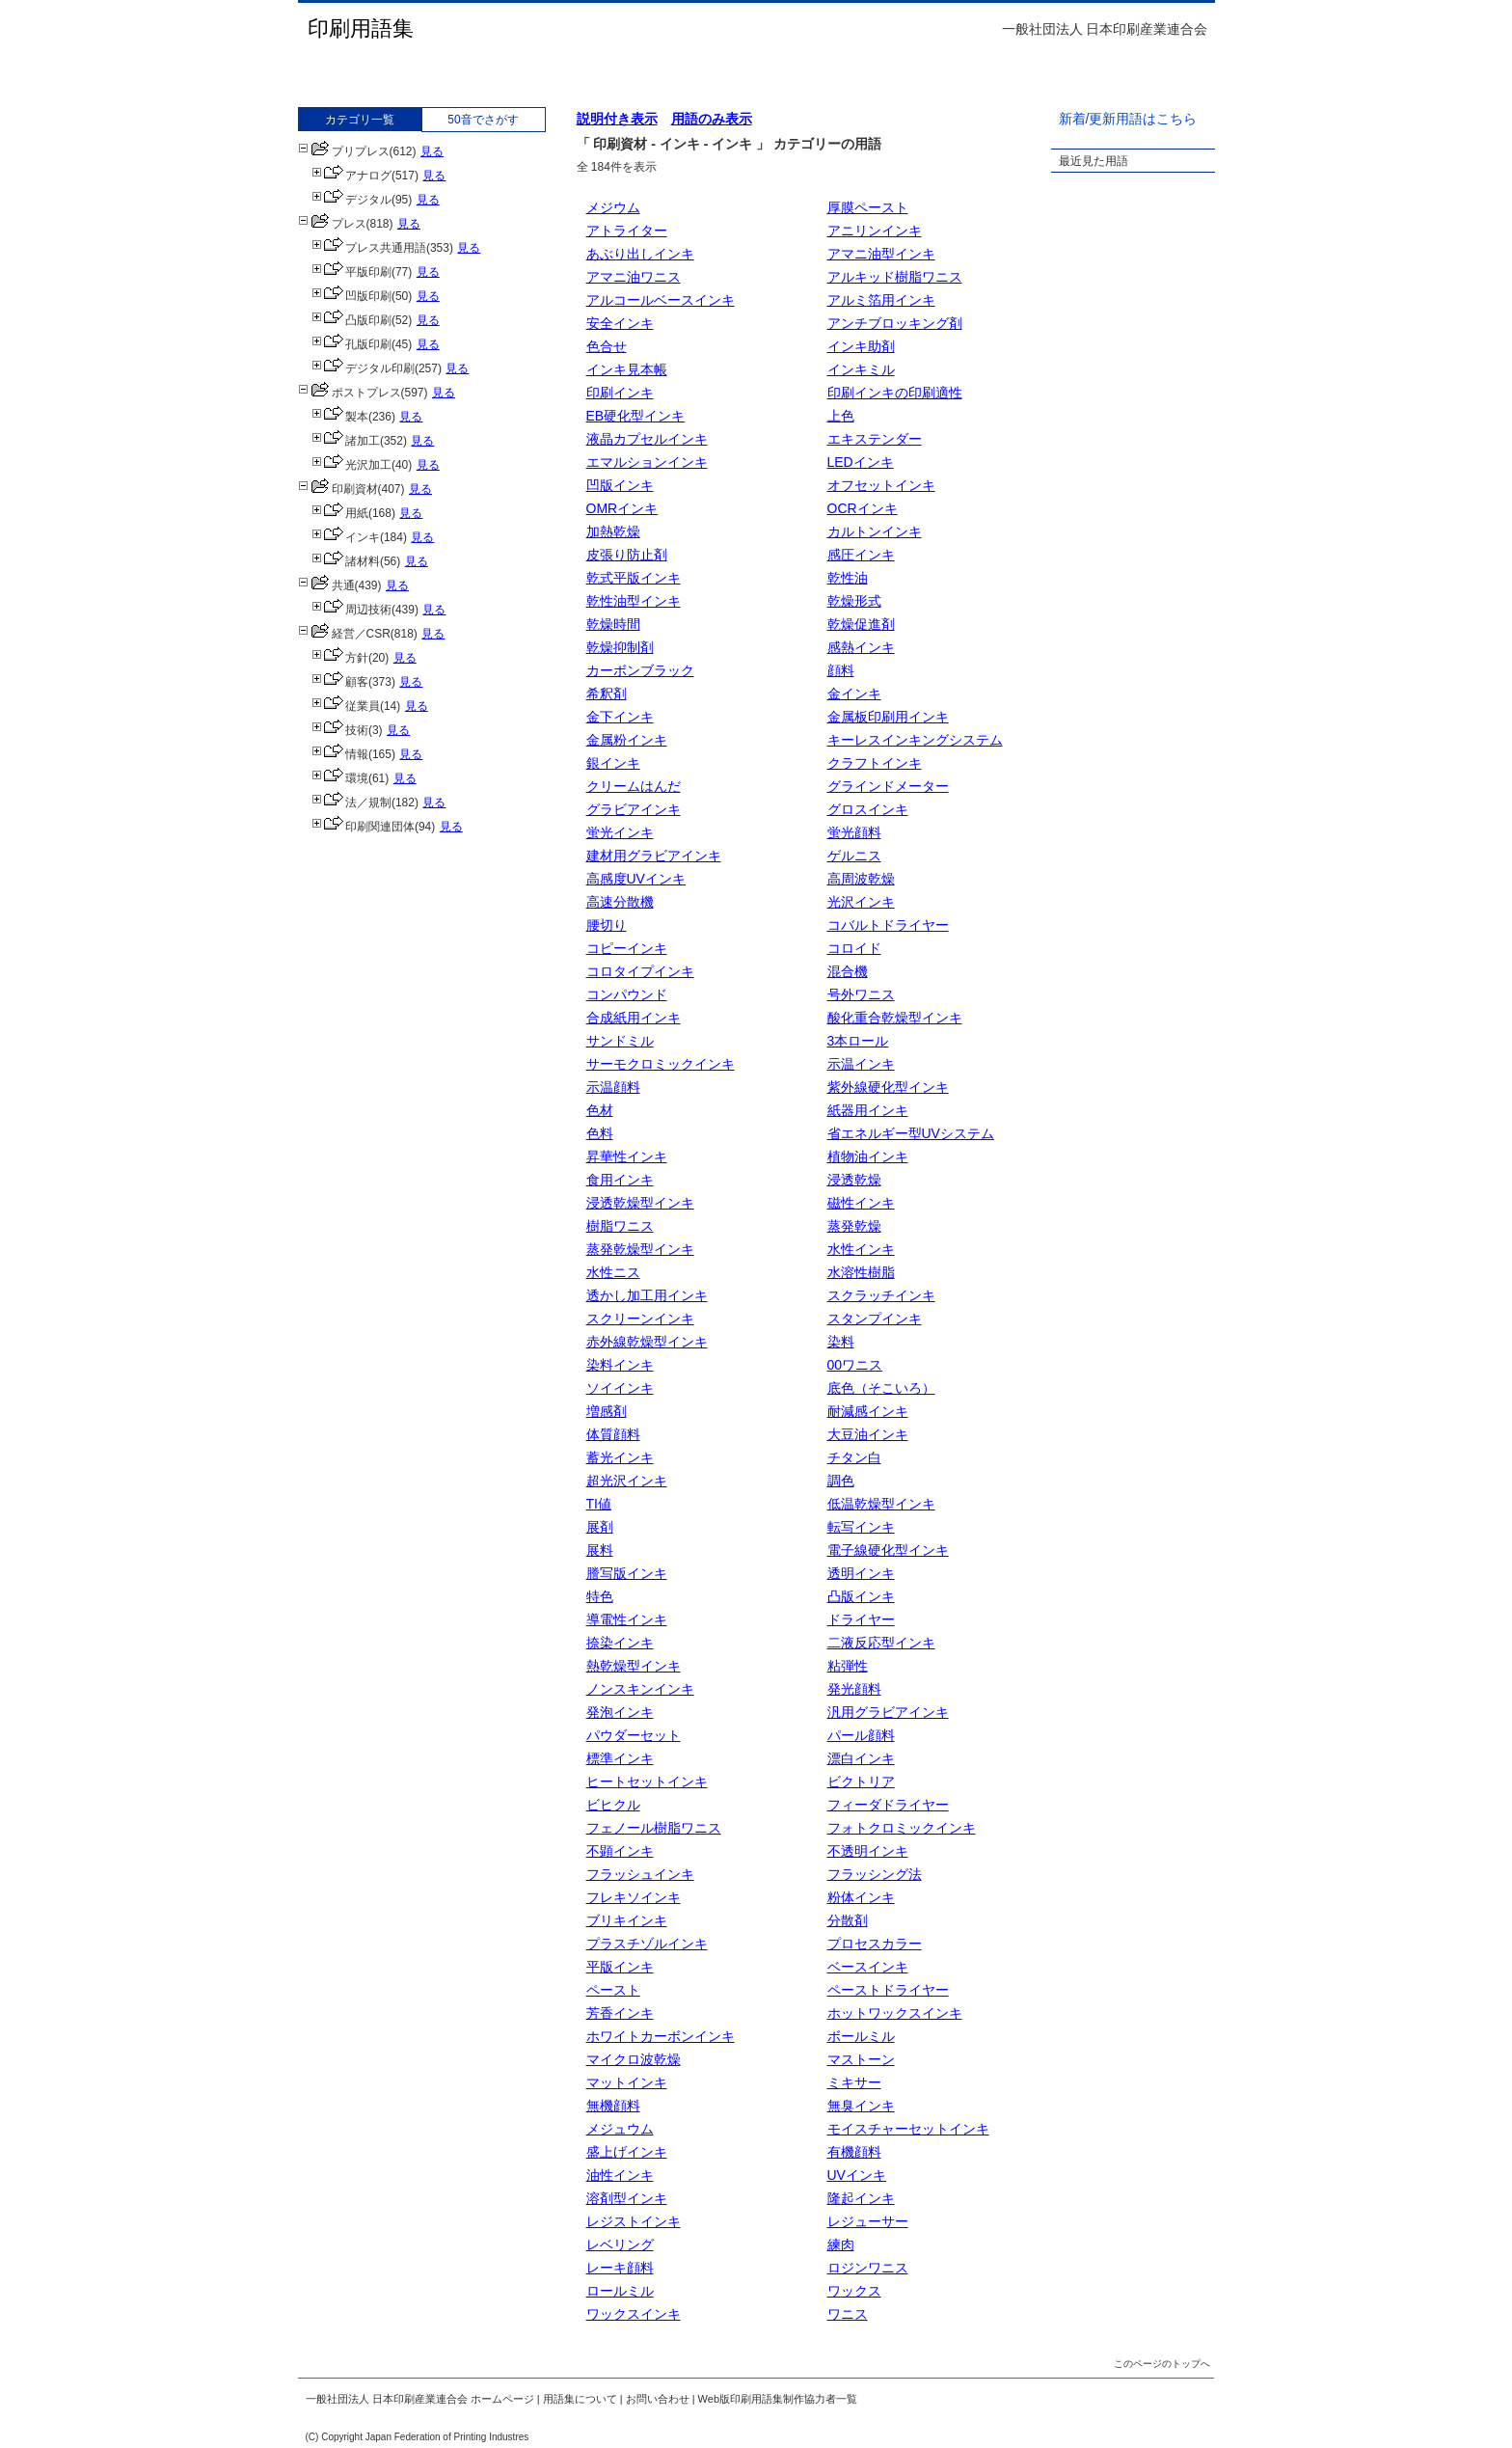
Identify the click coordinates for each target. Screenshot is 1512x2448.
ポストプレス (349, 392)
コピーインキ (626, 948)
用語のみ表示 (711, 118)
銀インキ (613, 763)
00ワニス (855, 1365)
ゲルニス (854, 855)
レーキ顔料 (620, 2267)
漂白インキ (861, 1758)
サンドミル (620, 1040)
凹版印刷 (351, 296)
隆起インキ (861, 2198)
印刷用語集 (361, 28)
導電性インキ (626, 1619)
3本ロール (858, 1040)
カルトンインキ (874, 531)
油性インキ (620, 2175)
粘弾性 (847, 1665)
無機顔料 (613, 2105)
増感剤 (606, 1411)
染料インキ (620, 1365)
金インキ (854, 693)
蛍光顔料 (854, 832)
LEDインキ (860, 462)
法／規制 (351, 802)
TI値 (598, 1503)
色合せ (606, 346)
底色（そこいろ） (881, 1388)
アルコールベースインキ (660, 300)
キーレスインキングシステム (915, 740)
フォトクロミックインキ (901, 1828)
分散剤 (847, 1920)
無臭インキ (861, 2105)
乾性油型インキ (633, 601)
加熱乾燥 (613, 531)
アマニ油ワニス (633, 277)
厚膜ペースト (867, 207)
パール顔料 (861, 1735)
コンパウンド (626, 994)
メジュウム (620, 2128)
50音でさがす (482, 119)
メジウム (613, 207)
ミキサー (854, 2082)
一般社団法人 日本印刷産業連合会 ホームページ (420, 2399)
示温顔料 (613, 1087)
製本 (339, 416)
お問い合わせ (657, 2399)
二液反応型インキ (881, 1642)
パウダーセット (633, 1735)
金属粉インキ (626, 740)
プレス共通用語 (368, 248)
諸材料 (345, 561)
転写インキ (861, 1527)
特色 (599, 1596)
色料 (599, 1133)
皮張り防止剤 (626, 554)
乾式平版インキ (633, 577)
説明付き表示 (617, 118)
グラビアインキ (633, 809)
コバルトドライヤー (888, 925)
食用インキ (620, 1179)
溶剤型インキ (626, 2198)
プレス (332, 224)
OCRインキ (862, 508)
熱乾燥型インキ (633, 1665)
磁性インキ (861, 1202)
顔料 (840, 670)
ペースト (613, 1990)
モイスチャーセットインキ (908, 2128)
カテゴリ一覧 (359, 119)
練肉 (840, 2244)
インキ (345, 537)
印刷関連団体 (363, 826)
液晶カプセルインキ (647, 439)
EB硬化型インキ (636, 415)
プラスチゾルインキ (647, 1943)
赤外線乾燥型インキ (647, 1341)
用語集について (580, 2399)
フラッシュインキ (640, 1874)
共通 (326, 585)
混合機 (847, 971)
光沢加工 (351, 465)
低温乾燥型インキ (881, 1503)
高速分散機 (620, 902)
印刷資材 (338, 489)
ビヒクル (613, 1804)
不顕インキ (620, 1851)
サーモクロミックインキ (660, 1064)
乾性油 (847, 577)
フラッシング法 (874, 1874)
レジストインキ (633, 2221)
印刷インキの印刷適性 (894, 392)
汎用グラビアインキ (888, 1712)
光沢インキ (861, 902)
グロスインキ (867, 809)
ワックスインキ (633, 2314)
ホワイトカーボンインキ (660, 2036)
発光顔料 (854, 1689)
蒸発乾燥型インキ (640, 1249)
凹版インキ (620, 485)
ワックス (854, 2290)
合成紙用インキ (633, 1017)
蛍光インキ (620, 832)
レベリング (620, 2244)
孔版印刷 (351, 344)
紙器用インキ (867, 1110)
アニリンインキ (874, 230)
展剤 (599, 1527)
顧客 (339, 682)
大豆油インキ (867, 1434)
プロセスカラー (874, 1943)
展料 (599, 1550)
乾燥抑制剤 (620, 647)
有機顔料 (854, 2152)
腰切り (606, 925)
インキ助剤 (861, 346)
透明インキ (861, 1573)
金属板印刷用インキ (888, 716)
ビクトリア (861, 1781)
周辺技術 (351, 609)
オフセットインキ (881, 485)
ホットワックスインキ (894, 2013)
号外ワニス (861, 994)
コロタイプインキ (640, 971)
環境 (339, 778)
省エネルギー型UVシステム (910, 1133)
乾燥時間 (613, 624)
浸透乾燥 (854, 1179)
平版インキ (620, 1966)
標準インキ (620, 1758)
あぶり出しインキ (640, 253)
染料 (840, 1341)
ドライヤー (861, 1619)
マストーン (861, 2059)
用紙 (339, 513)
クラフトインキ (874, 763)
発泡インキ (620, 1712)
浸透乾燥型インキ (640, 1202)
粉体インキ (861, 1897)
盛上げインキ (626, 2152)
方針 (339, 658)
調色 (840, 1480)
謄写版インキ (626, 1573)
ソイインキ (620, 1388)
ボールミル (861, 2036)
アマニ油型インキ (881, 253)
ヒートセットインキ (647, 1781)
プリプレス (344, 151)
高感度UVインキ (636, 878)
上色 (840, 415)
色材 (599, 1110)
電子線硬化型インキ (888, 1550)
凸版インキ (861, 1596)
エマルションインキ (647, 462)
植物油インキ (867, 1156)
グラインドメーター (888, 786)
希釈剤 (606, 693)
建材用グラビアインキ (653, 855)
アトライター (626, 230)
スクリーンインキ (640, 1318)
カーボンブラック (640, 670)
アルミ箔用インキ (881, 300)
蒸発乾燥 (854, 1226)
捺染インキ (620, 1642)
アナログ (351, 175)
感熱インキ (861, 647)
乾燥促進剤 (861, 624)
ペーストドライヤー (888, 1990)
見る (432, 151)
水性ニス (613, 1272)
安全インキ (620, 323)
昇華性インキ (626, 1156)
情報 (339, 754)
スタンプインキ (874, 1318)
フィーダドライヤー (888, 1804)
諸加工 (345, 441)
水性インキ (861, 1249)
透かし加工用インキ (647, 1295)
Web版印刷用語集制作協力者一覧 (777, 2399)
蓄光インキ (620, 1457)
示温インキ (861, 1064)
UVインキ (856, 2175)
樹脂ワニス (620, 1226)
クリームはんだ (633, 786)
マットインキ (626, 2082)
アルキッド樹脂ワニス (894, 277)
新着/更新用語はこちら (1128, 118)
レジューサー (867, 2221)
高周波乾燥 (861, 878)
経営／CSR (344, 633)
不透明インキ (867, 1851)
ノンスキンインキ (640, 1689)
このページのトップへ (1162, 2363)
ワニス (847, 2314)
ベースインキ (867, 1966)
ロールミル (620, 2290)
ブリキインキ (626, 1920)
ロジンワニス (867, 2267)
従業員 (345, 706)
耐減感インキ (867, 1411)
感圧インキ (861, 554)
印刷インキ (620, 392)
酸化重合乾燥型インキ (894, 1017)
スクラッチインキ (881, 1295)
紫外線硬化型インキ (888, 1087)
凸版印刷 (351, 320)
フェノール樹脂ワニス (653, 1828)
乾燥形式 (854, 601)
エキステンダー (874, 439)
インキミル (861, 369)
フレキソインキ (633, 1897)
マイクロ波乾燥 (633, 2059)
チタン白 (854, 1457)
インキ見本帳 (626, 369)
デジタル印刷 (363, 368)
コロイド (854, 948)
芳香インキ (620, 2013)
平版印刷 (351, 272)
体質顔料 (613, 1434)
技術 (339, 730)
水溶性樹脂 (861, 1272)
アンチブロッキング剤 (894, 323)
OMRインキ (622, 508)
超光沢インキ (626, 1480)
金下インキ (620, 716)
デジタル (351, 199)
